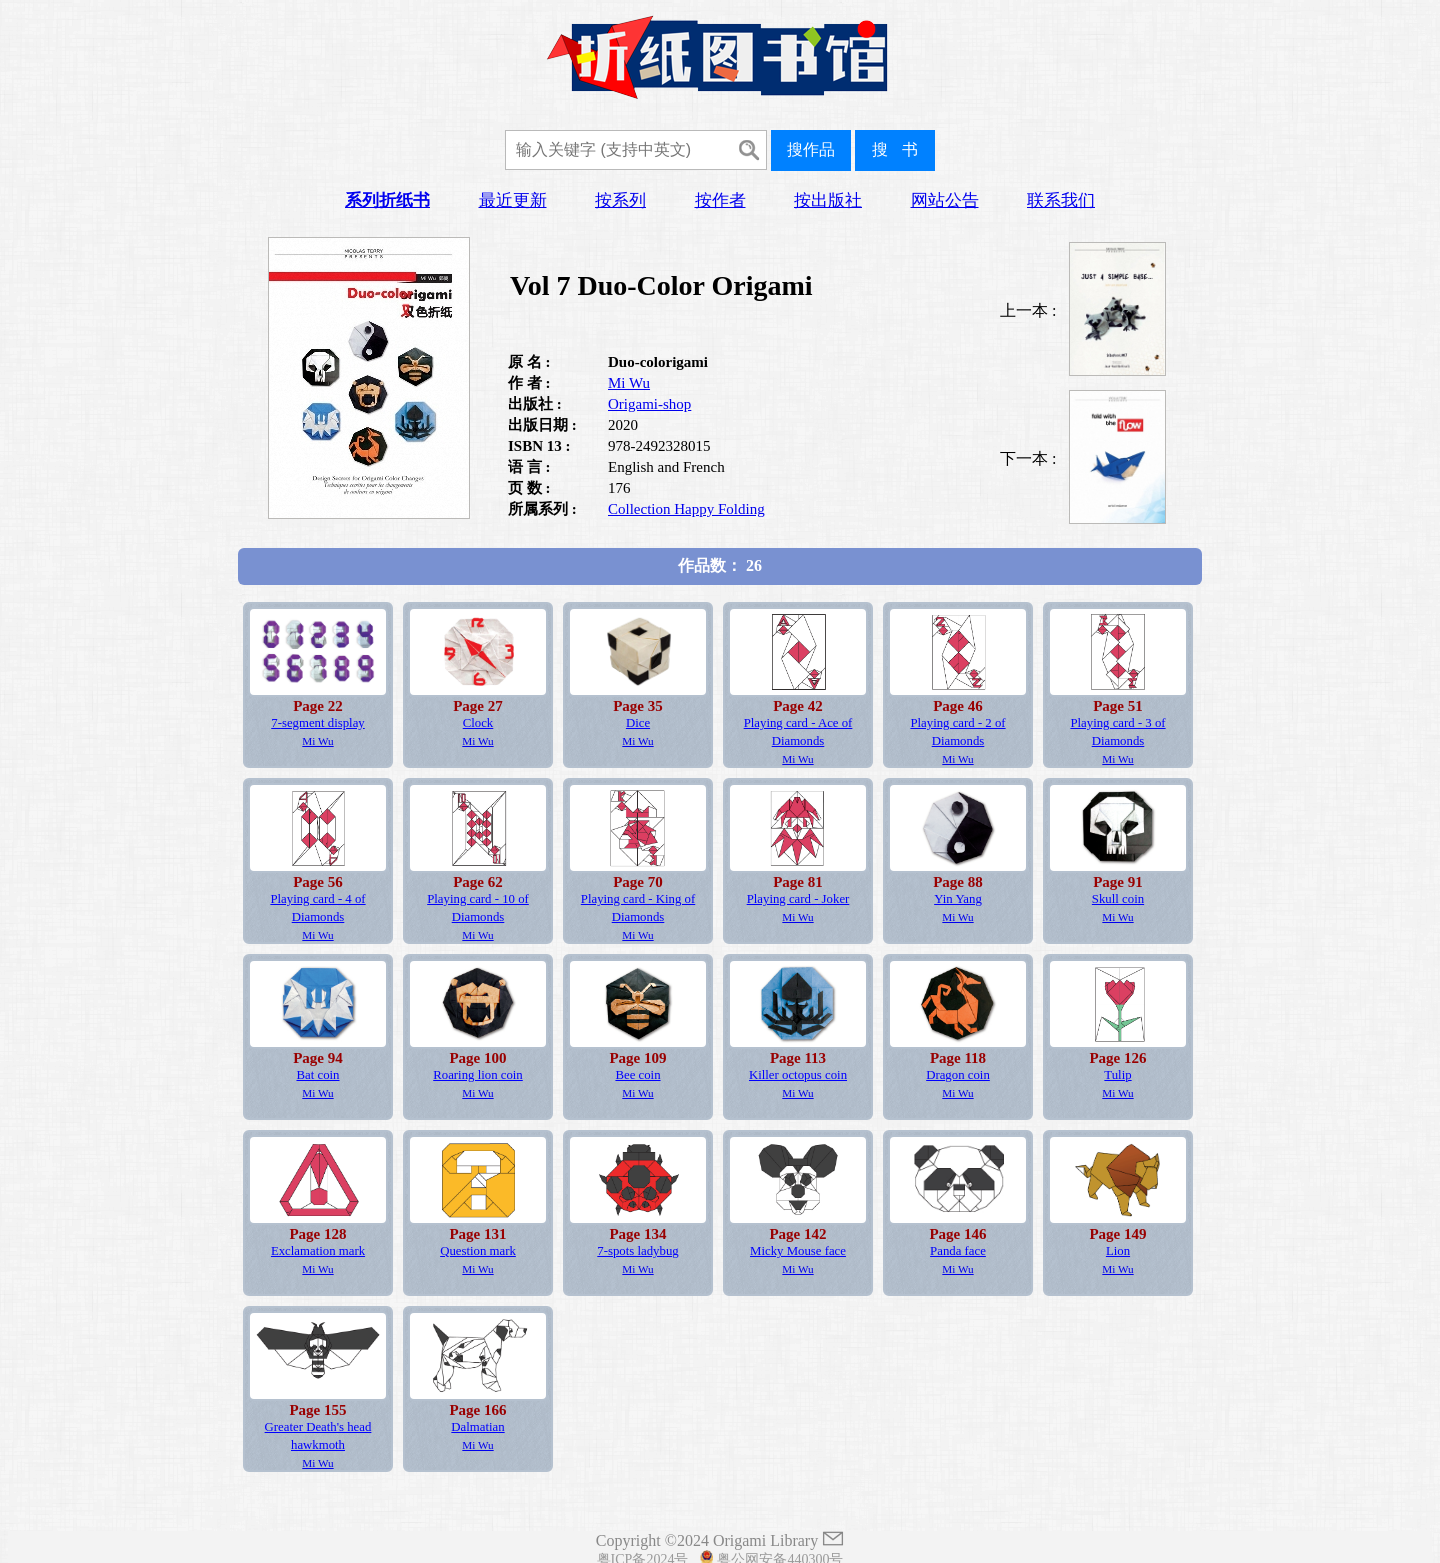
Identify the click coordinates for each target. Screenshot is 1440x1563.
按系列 (620, 200)
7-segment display (317, 723)
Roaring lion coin (478, 1075)
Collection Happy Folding (686, 509)
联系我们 (1061, 200)
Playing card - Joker (798, 899)
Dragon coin (958, 1075)
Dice (638, 723)
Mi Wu (629, 383)
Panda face (958, 1251)
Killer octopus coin (798, 1075)
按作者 (720, 200)
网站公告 (945, 200)
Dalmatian (477, 1427)
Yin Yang (958, 899)
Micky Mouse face (798, 1251)
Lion (1118, 1251)
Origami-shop (649, 404)
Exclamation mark (318, 1251)
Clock (478, 723)
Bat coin (317, 1075)
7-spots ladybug (637, 1251)
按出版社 (828, 200)
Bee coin (637, 1075)
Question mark (478, 1251)
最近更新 (513, 200)
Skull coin (1118, 899)
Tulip (1117, 1075)
